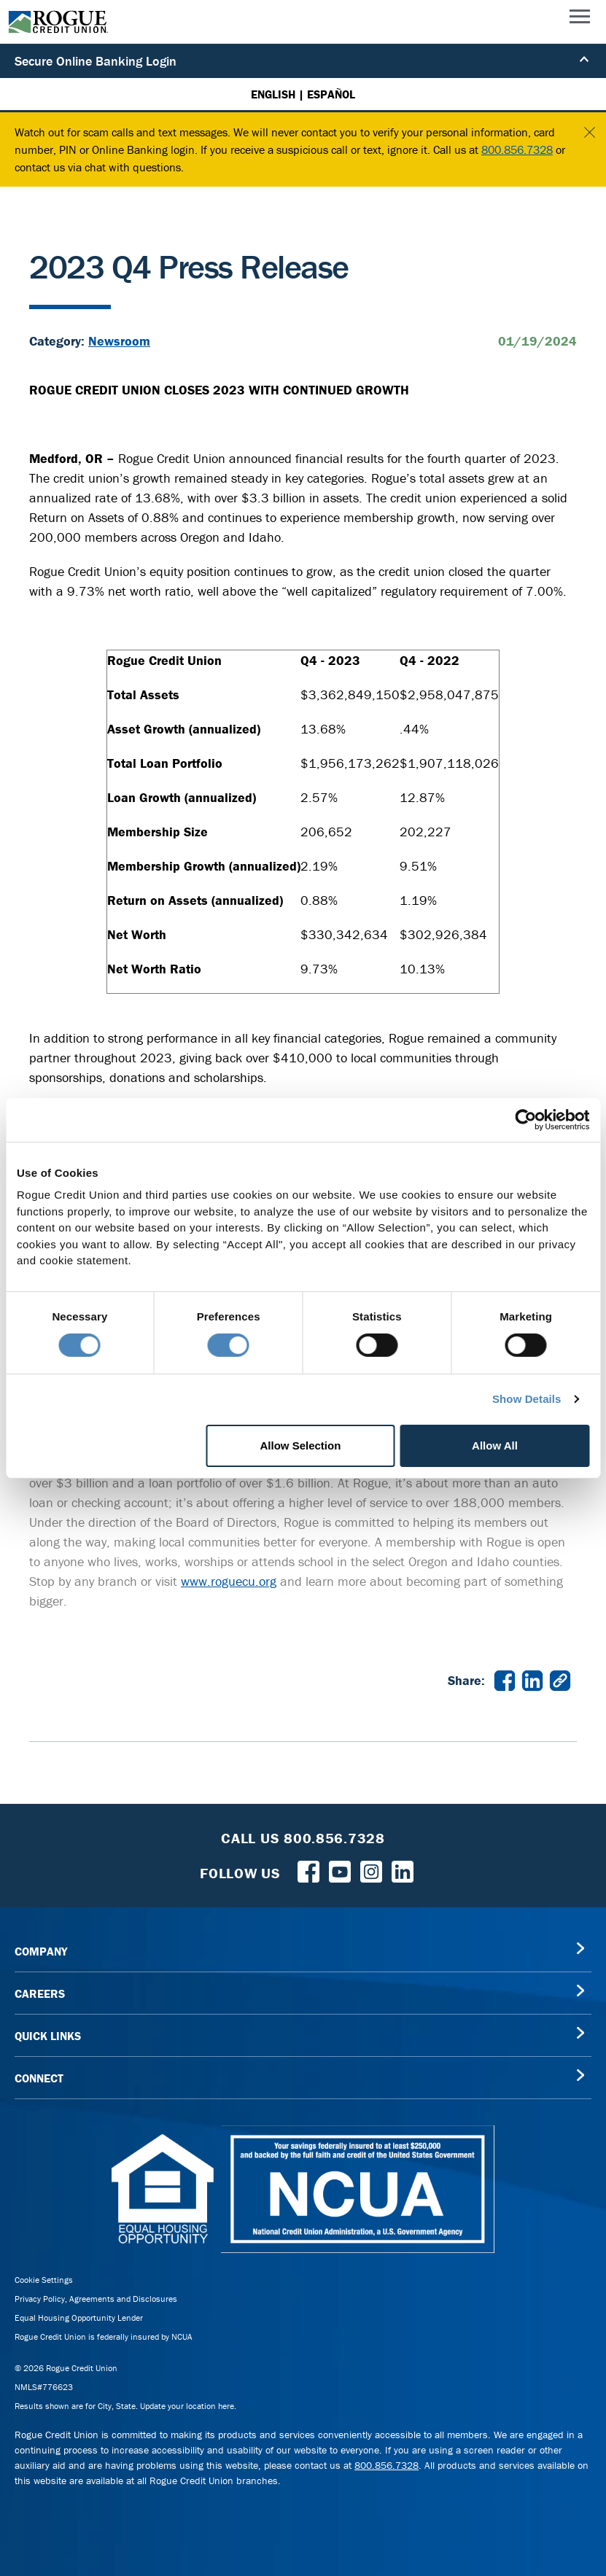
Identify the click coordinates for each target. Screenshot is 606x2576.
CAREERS (40, 1993)
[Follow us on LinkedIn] (402, 1870)
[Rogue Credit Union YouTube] (340, 1870)
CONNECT (39, 2078)
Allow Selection (300, 1445)
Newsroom (119, 340)
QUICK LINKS (48, 2035)
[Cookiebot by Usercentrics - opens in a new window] (525, 1119)
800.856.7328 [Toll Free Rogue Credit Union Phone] (334, 1838)
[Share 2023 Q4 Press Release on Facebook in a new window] (505, 1678)
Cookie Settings (44, 2279)
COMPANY (41, 1951)
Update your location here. (188, 2405)
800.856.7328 (517, 149)
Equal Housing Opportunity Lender (79, 2317)
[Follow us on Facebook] (308, 1870)
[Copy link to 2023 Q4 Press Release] (560, 1678)
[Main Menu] (580, 19)
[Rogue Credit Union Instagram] (371, 1870)
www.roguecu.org (228, 1581)
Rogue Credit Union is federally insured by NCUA (104, 2336)
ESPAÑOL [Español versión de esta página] (331, 94)
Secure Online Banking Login (303, 60)
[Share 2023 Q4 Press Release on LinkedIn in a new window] (532, 1678)
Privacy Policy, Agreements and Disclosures (96, 2298)
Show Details (527, 1399)
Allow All (495, 1445)
